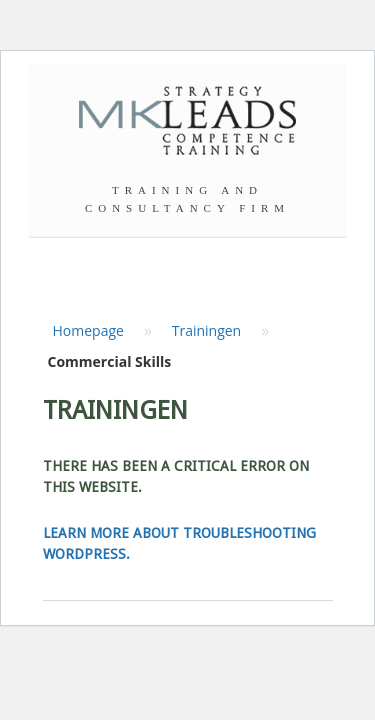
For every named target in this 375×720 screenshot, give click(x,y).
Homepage (88, 330)
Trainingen (207, 330)
